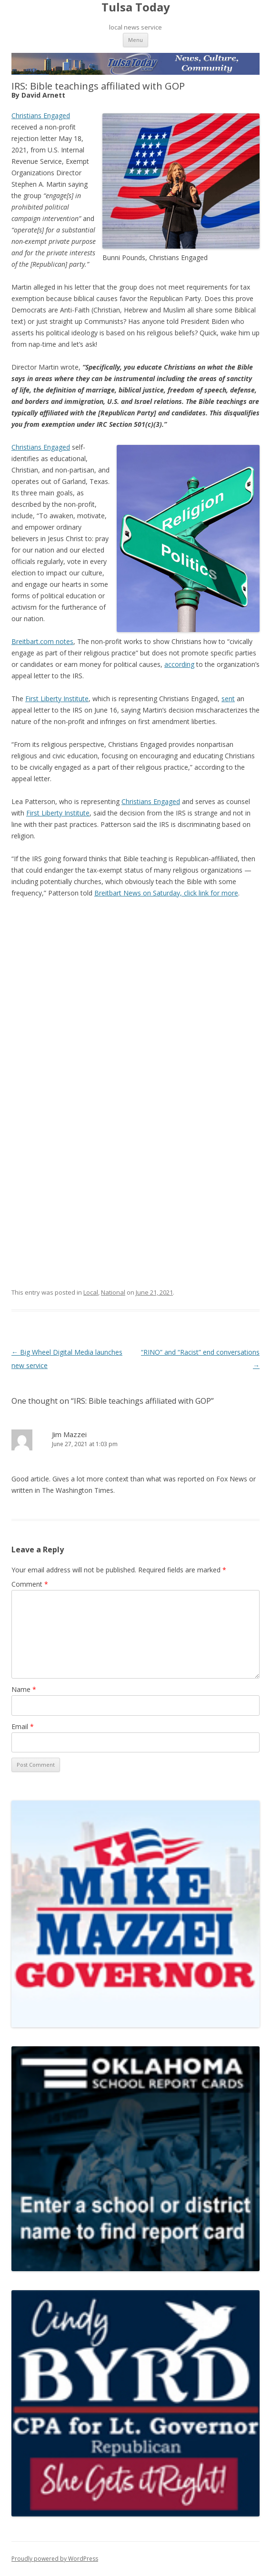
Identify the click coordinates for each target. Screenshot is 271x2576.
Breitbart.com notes (42, 641)
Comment (29, 1584)
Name (23, 1689)
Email (22, 1726)
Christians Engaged (40, 115)
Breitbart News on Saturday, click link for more (166, 892)
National (113, 1292)
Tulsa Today (135, 7)
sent (228, 698)
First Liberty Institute (57, 698)
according (179, 664)
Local (90, 1292)
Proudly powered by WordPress (54, 2559)
